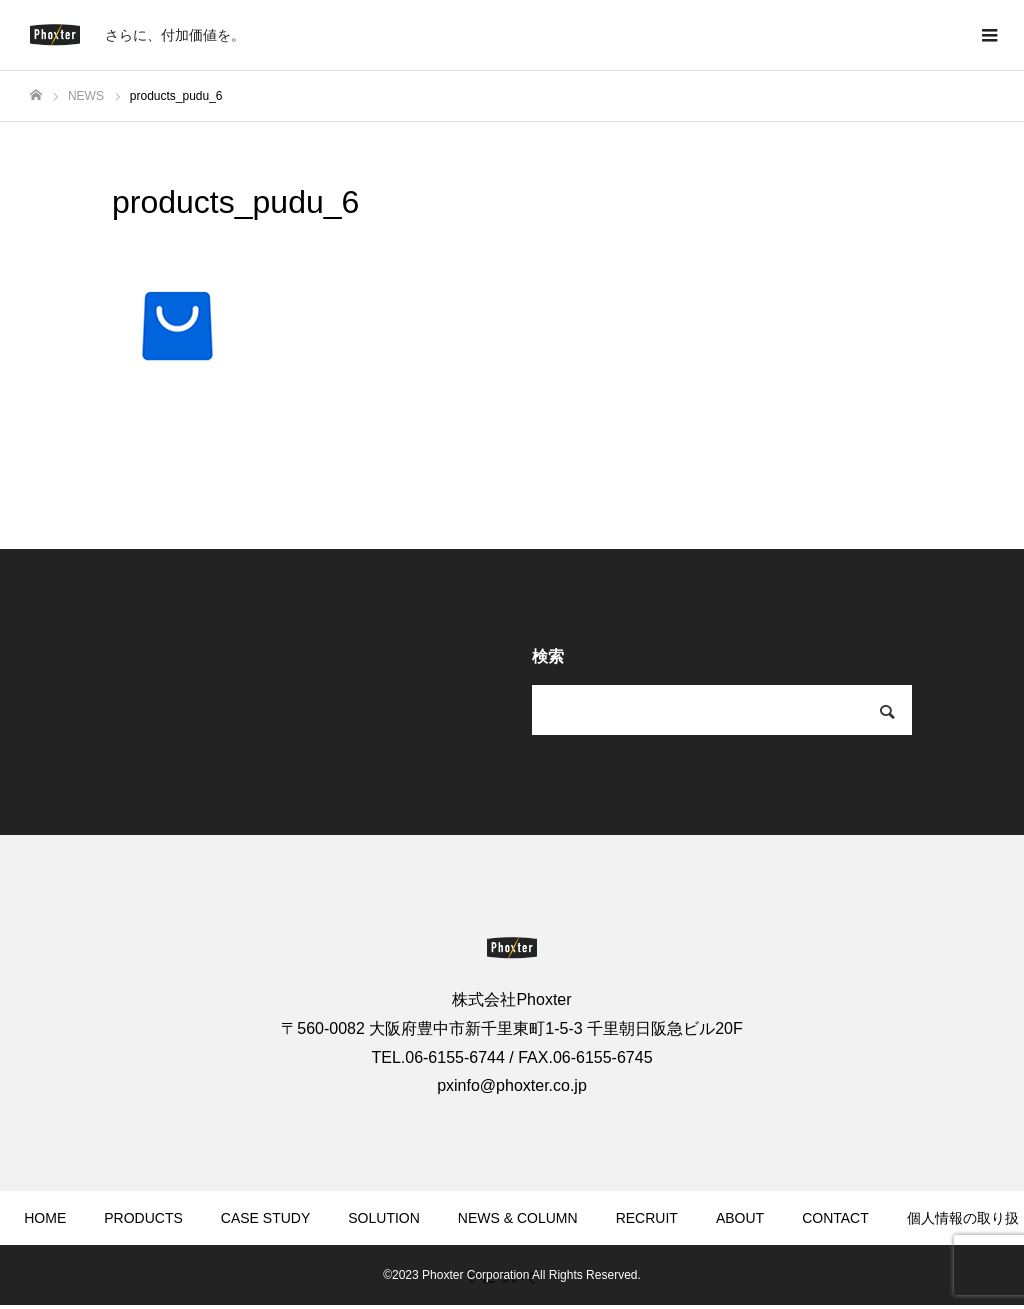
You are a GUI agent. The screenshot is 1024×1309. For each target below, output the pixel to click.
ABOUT (740, 1218)
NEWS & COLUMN (518, 1218)
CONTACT (835, 1218)
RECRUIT (647, 1218)
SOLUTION (384, 1218)
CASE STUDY (265, 1218)
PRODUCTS (143, 1218)
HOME (45, 1218)
